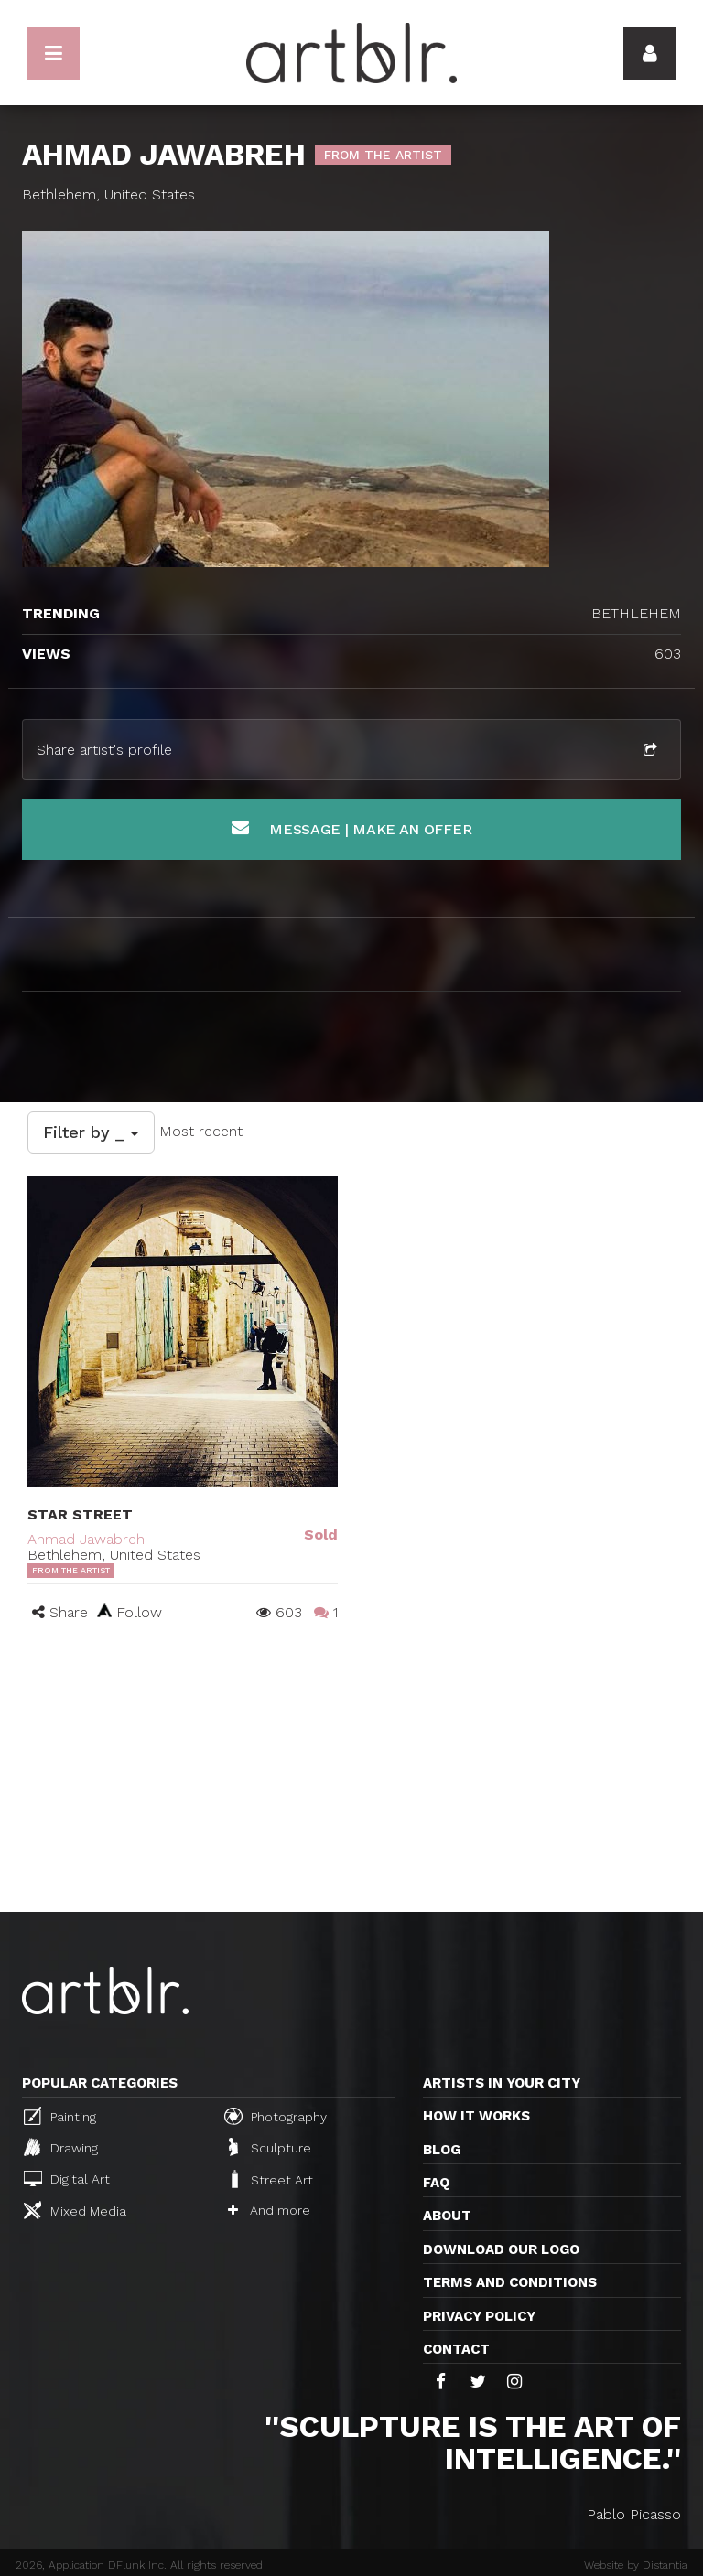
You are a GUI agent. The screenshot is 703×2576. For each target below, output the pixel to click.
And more (269, 2210)
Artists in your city (501, 2083)
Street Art (270, 2179)
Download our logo (501, 2249)
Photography (275, 2116)
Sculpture (270, 2147)
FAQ (436, 2182)
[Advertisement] (351, 1775)
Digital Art (67, 2178)
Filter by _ (91, 1132)
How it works (476, 2116)
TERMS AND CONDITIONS (510, 2282)
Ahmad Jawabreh (86, 1539)
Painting (60, 2116)
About (447, 2215)
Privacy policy (479, 2316)
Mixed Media (75, 2210)
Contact (456, 2349)
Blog (441, 2149)
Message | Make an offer (352, 828)
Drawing (61, 2147)
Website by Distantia (635, 2565)
